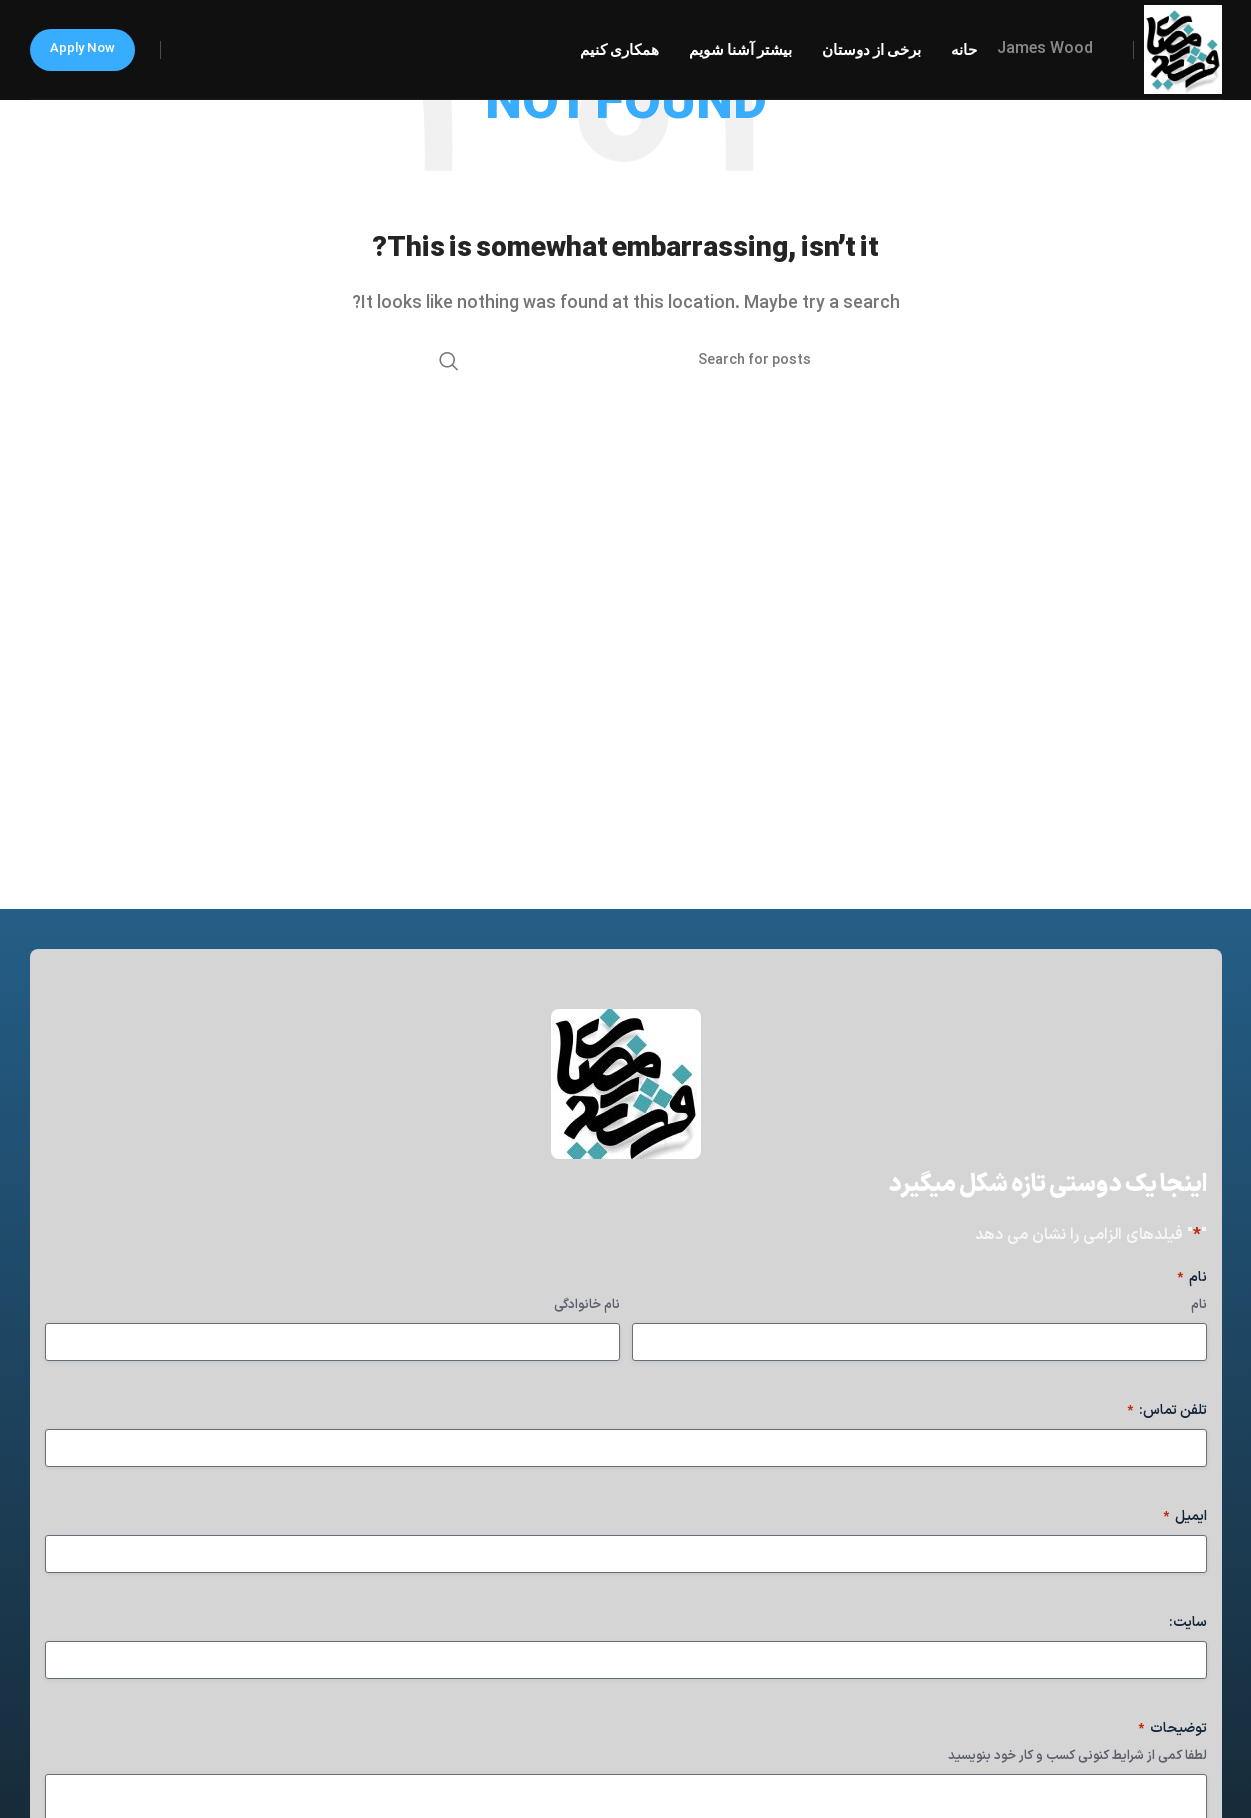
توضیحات (1172, 1729)
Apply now (82, 49)
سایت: (1188, 1623)
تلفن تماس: (1167, 1411)
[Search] (626, 361)
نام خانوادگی (587, 1305)
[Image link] (626, 1084)
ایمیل (1185, 1517)
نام (1199, 1305)
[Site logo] (1182, 49)
